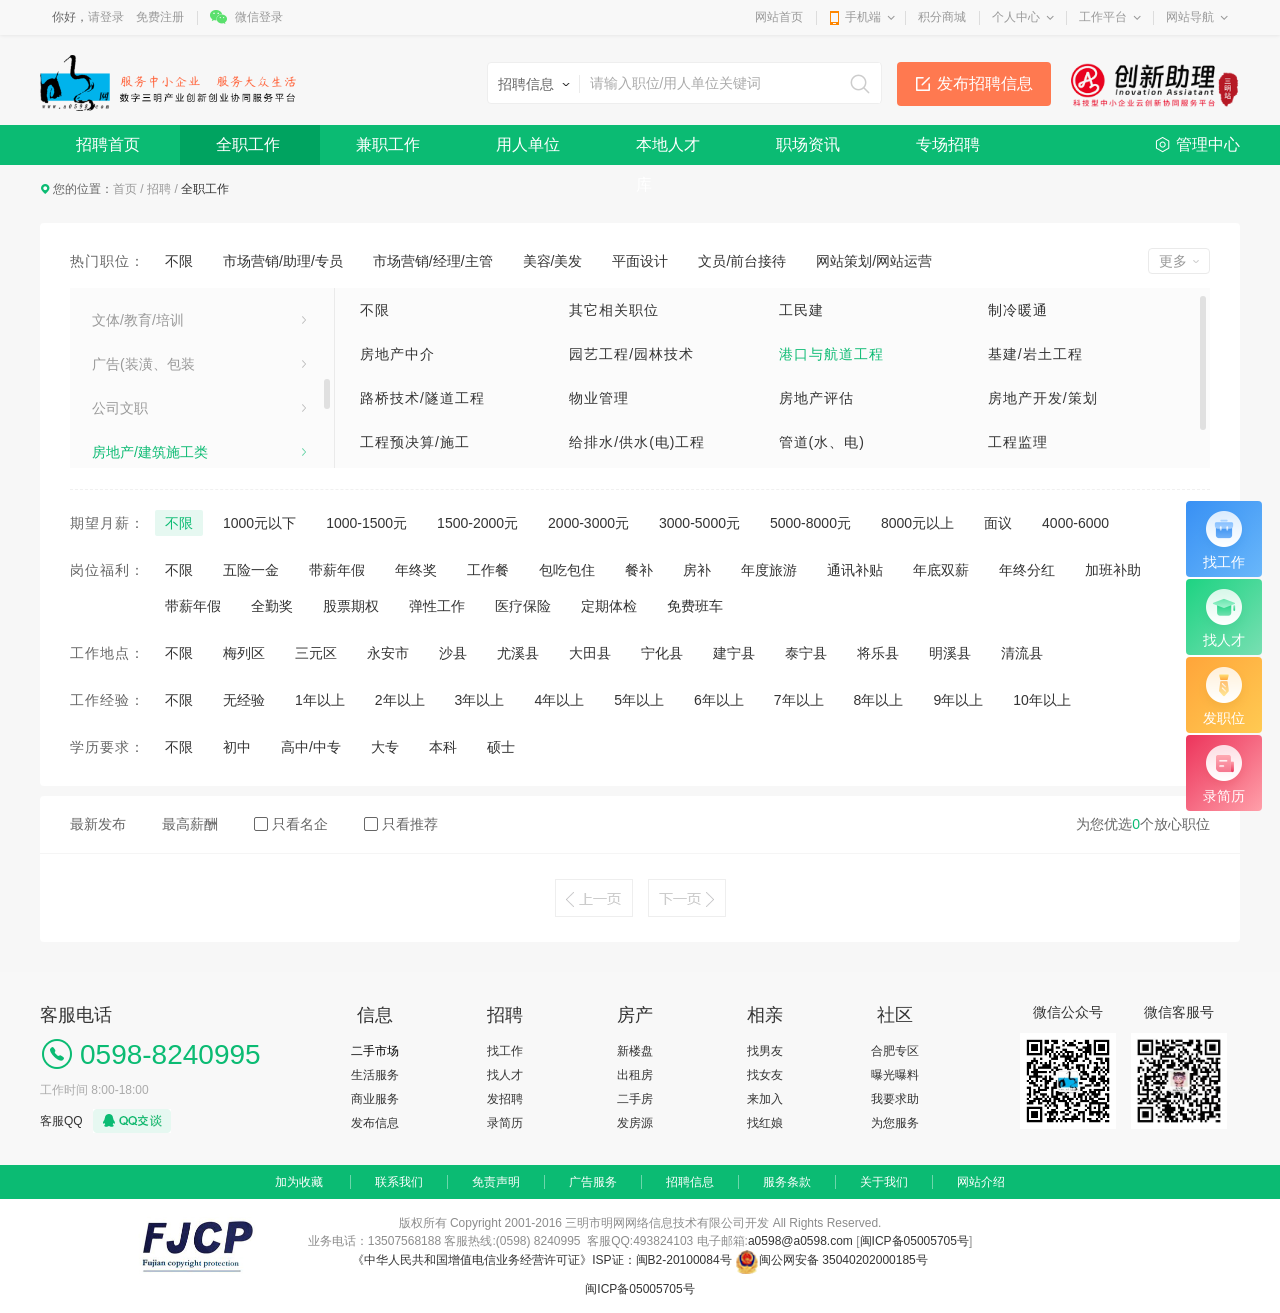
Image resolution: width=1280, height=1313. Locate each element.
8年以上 (879, 700)
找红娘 (765, 1123)
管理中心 (1208, 144)
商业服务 (375, 1099)
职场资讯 (808, 144)
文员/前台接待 (742, 261)
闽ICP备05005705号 (914, 1241)
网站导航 (1190, 17)
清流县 (1022, 653)
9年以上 (958, 700)
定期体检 (609, 606)
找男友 (765, 1051)
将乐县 (878, 653)
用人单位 (528, 144)
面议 (998, 523)
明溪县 (950, 653)
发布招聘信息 (985, 83)
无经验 (244, 700)
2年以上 (400, 700)
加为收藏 (299, 1182)
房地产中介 (397, 354)
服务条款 (787, 1182)
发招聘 (505, 1099)
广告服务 (593, 1182)
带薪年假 (337, 570)
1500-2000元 (477, 523)
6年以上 (719, 700)
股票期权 (351, 606)
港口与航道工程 (831, 354)
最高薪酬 (190, 824)
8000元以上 (917, 523)
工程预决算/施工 (415, 442)
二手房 (635, 1099)
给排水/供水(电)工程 (637, 442)
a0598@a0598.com (800, 1241)
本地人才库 (668, 150)
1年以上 (320, 700)
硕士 (501, 747)
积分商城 (942, 17)
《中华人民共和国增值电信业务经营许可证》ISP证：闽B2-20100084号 (543, 1260)
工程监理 (1018, 442)
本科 (443, 747)
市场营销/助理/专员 (283, 261)
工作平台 (1103, 17)
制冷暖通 (1018, 310)
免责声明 (496, 1182)
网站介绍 (981, 1182)
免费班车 (695, 606)
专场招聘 (948, 144)
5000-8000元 (810, 523)
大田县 (590, 653)
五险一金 (251, 570)
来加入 (765, 1099)
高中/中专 (311, 747)
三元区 (316, 653)
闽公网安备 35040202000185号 (831, 1260)
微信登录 (259, 17)
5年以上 (639, 700)
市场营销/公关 (136, 460)
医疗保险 (523, 606)
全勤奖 (272, 606)
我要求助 (895, 1099)
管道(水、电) (822, 442)
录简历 (505, 1123)
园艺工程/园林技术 (631, 354)
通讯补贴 (855, 570)
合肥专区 (895, 1051)
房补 (697, 570)
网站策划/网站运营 (874, 261)
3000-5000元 (699, 523)
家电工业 (120, 328)
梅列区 (244, 653)
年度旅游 (769, 570)
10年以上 (1042, 700)
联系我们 (399, 1182)
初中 (237, 747)
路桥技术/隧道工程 (422, 398)
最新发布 (98, 824)
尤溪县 (518, 653)
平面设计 (640, 261)
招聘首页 (108, 144)
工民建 (801, 310)
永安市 (388, 653)
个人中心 (1016, 17)
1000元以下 (259, 523)
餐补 (639, 570)
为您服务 (895, 1123)
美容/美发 (553, 261)
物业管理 (599, 398)
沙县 (453, 653)
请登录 (106, 17)
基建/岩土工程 (1035, 354)
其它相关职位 (614, 310)
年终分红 (1027, 570)
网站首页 (779, 17)
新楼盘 (635, 1051)
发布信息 (375, 1123)
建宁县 (734, 653)
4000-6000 (1075, 523)
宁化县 (662, 653)
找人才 (505, 1075)
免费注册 (160, 17)
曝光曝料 (895, 1075)
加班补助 (1113, 570)
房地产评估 (816, 398)
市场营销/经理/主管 (433, 261)
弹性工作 (437, 606)
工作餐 (488, 570)
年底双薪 (941, 570)
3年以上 (480, 700)
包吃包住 (567, 570)
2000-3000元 (588, 523)
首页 (125, 189)
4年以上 (559, 700)
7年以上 (799, 700)
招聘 (159, 189)
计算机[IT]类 (130, 372)
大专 (385, 747)
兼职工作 (388, 144)
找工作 (505, 1051)
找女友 (765, 1075)
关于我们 (884, 1182)
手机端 (863, 17)
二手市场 (375, 1051)
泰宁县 (806, 653)
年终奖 (416, 570)
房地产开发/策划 (1043, 398)
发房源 (635, 1123)
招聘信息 (690, 1182)
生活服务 (120, 416)
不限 (179, 261)
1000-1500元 (366, 523)
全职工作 (248, 144)
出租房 (635, 1075)
